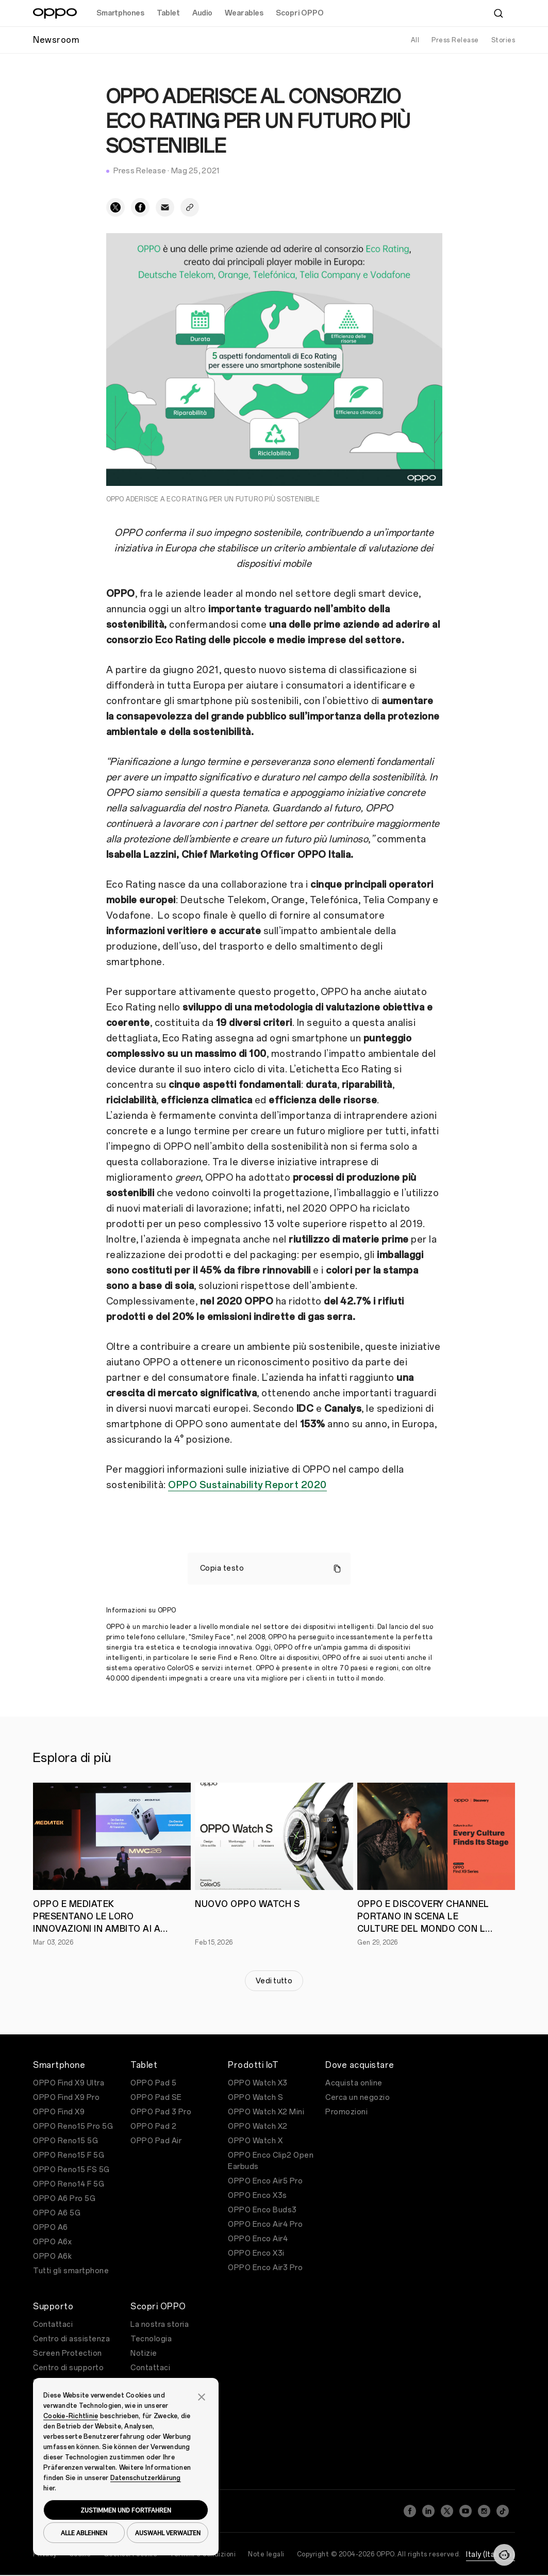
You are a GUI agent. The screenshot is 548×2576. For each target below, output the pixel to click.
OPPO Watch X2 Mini (266, 2112)
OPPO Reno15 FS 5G (71, 2169)
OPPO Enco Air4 (258, 2239)
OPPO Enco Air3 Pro (265, 2267)
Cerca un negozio (357, 2097)
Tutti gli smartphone (71, 2271)
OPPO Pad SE (156, 2097)
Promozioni (346, 2112)
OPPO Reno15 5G (65, 2141)
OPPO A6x (52, 2242)
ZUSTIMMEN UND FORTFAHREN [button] (125, 2510)
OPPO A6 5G (56, 2213)
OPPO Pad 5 (153, 2083)
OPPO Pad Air (155, 2141)
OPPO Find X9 (59, 2112)
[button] (201, 2396)
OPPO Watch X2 (258, 2126)
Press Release (455, 40)
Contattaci (53, 2324)
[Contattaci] (504, 2555)
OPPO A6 (50, 2227)
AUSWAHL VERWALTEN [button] (168, 2532)
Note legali (266, 2554)
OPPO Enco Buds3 (262, 2210)
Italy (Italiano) (490, 2554)
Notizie (143, 2353)
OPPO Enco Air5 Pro (265, 2181)
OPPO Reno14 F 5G (68, 2184)
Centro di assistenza (71, 2339)
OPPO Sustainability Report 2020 (247, 1485)
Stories (503, 40)
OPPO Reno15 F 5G (68, 2155)
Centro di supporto (68, 2367)
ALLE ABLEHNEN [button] (84, 2532)
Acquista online (354, 2083)
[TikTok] (502, 2511)
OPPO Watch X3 (258, 2083)
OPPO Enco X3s (257, 2195)
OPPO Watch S (255, 2097)
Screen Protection (67, 2353)
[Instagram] (484, 2511)
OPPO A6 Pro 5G (64, 2198)
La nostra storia (159, 2324)
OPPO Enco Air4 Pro (265, 2224)
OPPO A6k (52, 2256)
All (415, 40)
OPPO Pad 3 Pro (160, 2112)
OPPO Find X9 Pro (66, 2097)
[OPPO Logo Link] (55, 13)
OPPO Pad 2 (153, 2126)
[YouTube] (465, 2511)
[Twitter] (447, 2511)
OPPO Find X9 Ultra (68, 2083)
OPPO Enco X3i (256, 2253)
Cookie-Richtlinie (70, 2416)
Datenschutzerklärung (145, 2478)
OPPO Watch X (255, 2141)
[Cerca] (498, 13)
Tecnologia (151, 2339)
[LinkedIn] (428, 2511)
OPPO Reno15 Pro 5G (73, 2126)
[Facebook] (410, 2511)
